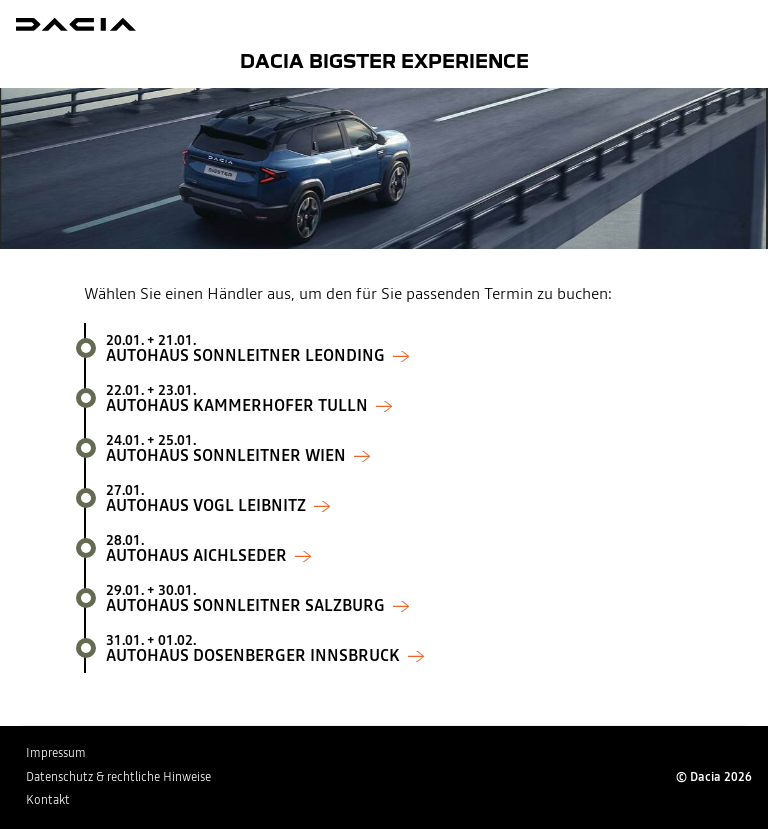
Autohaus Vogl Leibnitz (395, 498)
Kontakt (48, 800)
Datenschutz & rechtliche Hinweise (118, 777)
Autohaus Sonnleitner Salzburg (395, 598)
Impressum (56, 753)
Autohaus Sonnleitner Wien (395, 448)
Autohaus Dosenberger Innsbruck (395, 648)
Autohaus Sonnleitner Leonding (395, 348)
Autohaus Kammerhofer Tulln (395, 398)
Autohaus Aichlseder (395, 548)
